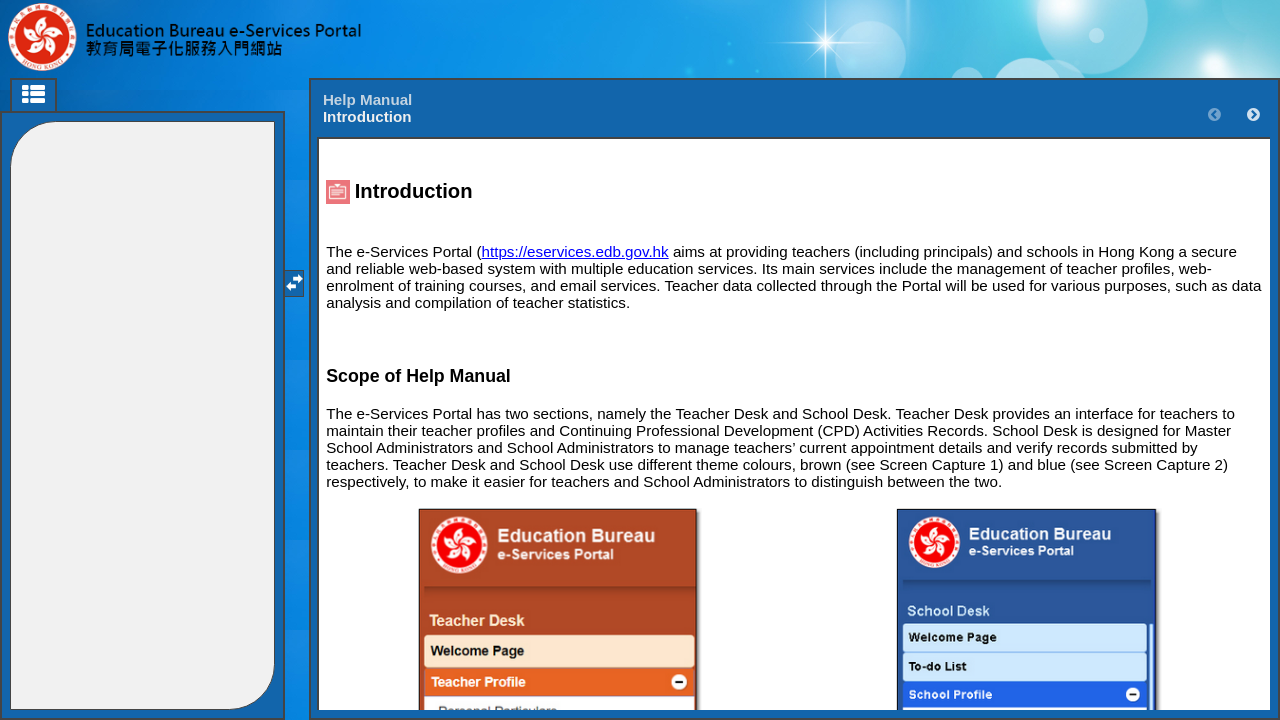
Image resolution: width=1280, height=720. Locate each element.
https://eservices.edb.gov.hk (575, 251)
